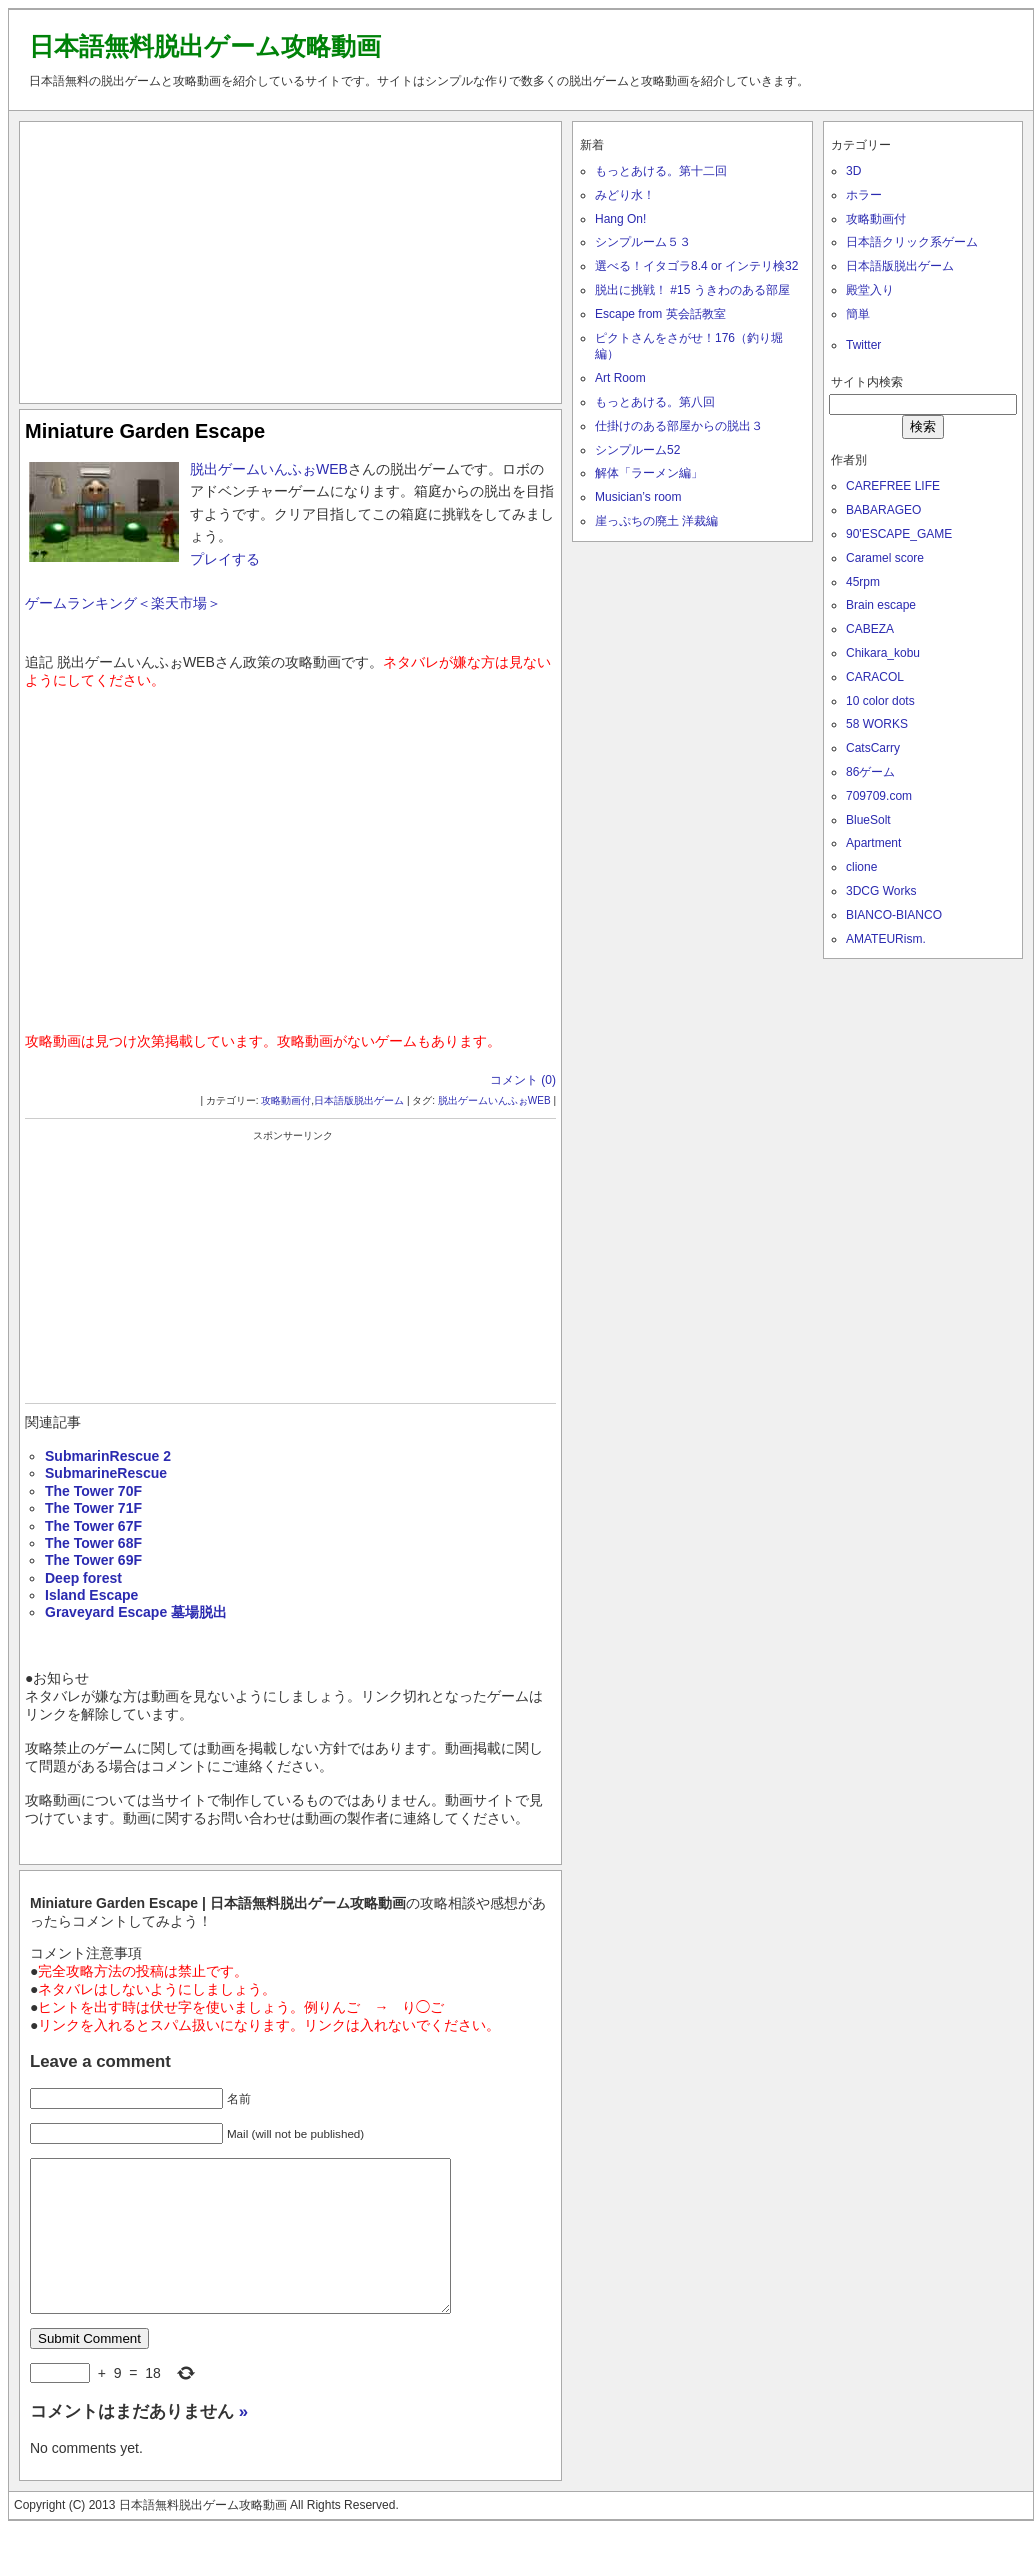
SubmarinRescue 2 (108, 1456)
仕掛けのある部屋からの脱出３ (679, 426)
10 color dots (880, 701)
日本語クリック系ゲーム (912, 242)
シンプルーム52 (637, 450)
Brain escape (881, 605)
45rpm (863, 582)
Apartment (873, 843)
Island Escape (91, 1595)
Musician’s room (638, 497)
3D (853, 171)
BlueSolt (868, 820)
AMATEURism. (886, 939)
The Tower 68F (93, 1543)
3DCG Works (881, 891)
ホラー (864, 195)
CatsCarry (873, 748)
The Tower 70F (93, 1491)
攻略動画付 (286, 1100)
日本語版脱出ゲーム (359, 1100)
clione (861, 867)
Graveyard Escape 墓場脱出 (136, 1612)
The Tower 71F (93, 1508)
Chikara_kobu (883, 653)
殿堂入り (870, 290)
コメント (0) (523, 1080)
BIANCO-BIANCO (894, 915)
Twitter (863, 345)
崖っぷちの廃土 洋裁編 (656, 521)
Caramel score (885, 558)
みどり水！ (625, 195)
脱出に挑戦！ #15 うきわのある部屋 (692, 290)
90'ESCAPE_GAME (899, 534)
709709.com (879, 796)
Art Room (620, 378)
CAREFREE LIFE (893, 486)
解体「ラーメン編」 (649, 473)
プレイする (225, 559)
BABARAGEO (883, 510)
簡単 (858, 314)
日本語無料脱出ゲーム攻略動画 (205, 46)
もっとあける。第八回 (655, 402)
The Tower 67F (93, 1526)
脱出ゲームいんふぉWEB (269, 469)
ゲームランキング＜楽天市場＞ (123, 603)
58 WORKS (877, 724)
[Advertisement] (291, 258)
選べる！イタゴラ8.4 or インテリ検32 (696, 266)
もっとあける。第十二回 (661, 171)
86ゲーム (870, 772)
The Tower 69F (93, 1560)
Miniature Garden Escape (145, 431)
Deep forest (83, 1578)
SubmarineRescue (106, 1473)
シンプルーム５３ (643, 242)
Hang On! (620, 219)
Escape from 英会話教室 (660, 314)
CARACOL (875, 677)
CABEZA (870, 629)
